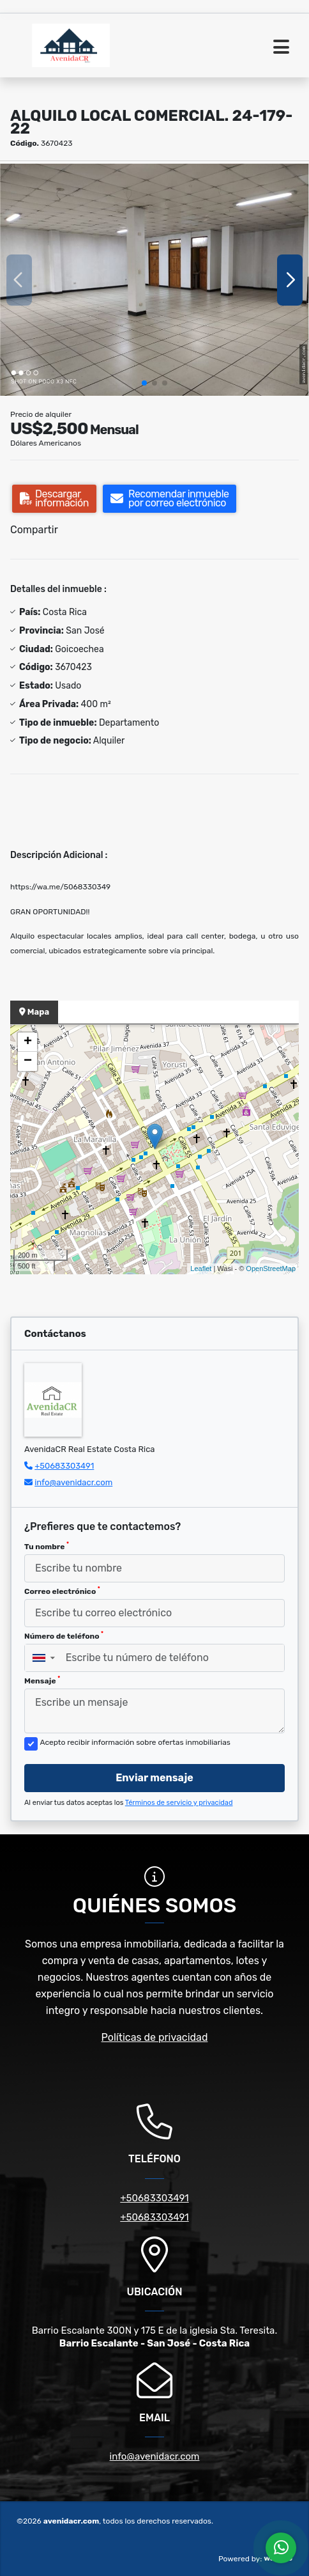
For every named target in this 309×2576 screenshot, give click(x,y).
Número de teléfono (63, 1635)
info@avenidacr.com (73, 1482)
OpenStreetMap (271, 1268)
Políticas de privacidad (155, 2037)
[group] (154, 280)
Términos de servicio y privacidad (179, 1803)
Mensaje (42, 1680)
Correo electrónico (62, 1591)
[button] (144, 383)
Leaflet (200, 1268)
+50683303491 (64, 1466)
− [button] (28, 1061)
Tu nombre (46, 1546)
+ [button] (28, 1042)
